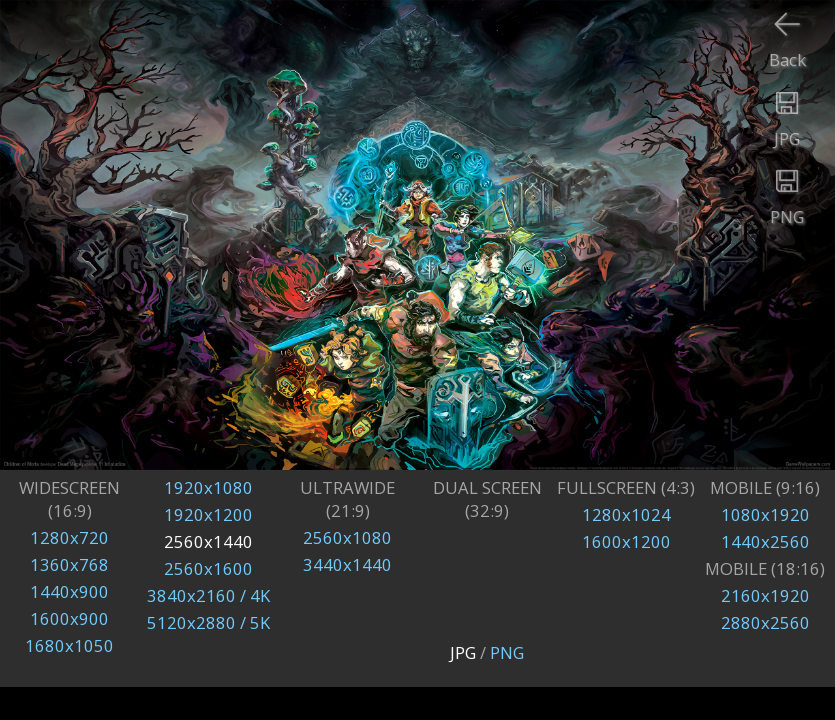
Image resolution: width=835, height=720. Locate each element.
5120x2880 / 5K (208, 622)
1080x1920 (765, 514)
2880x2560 (765, 622)
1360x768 (69, 564)
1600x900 (69, 618)
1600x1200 (626, 541)
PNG (507, 652)
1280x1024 (626, 514)
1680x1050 (69, 645)
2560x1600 (208, 568)
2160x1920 (765, 595)
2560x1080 (347, 537)
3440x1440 (347, 564)
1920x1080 (208, 487)
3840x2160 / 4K (208, 595)
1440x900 (69, 591)
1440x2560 (765, 541)
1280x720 (69, 537)
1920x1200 (208, 514)
